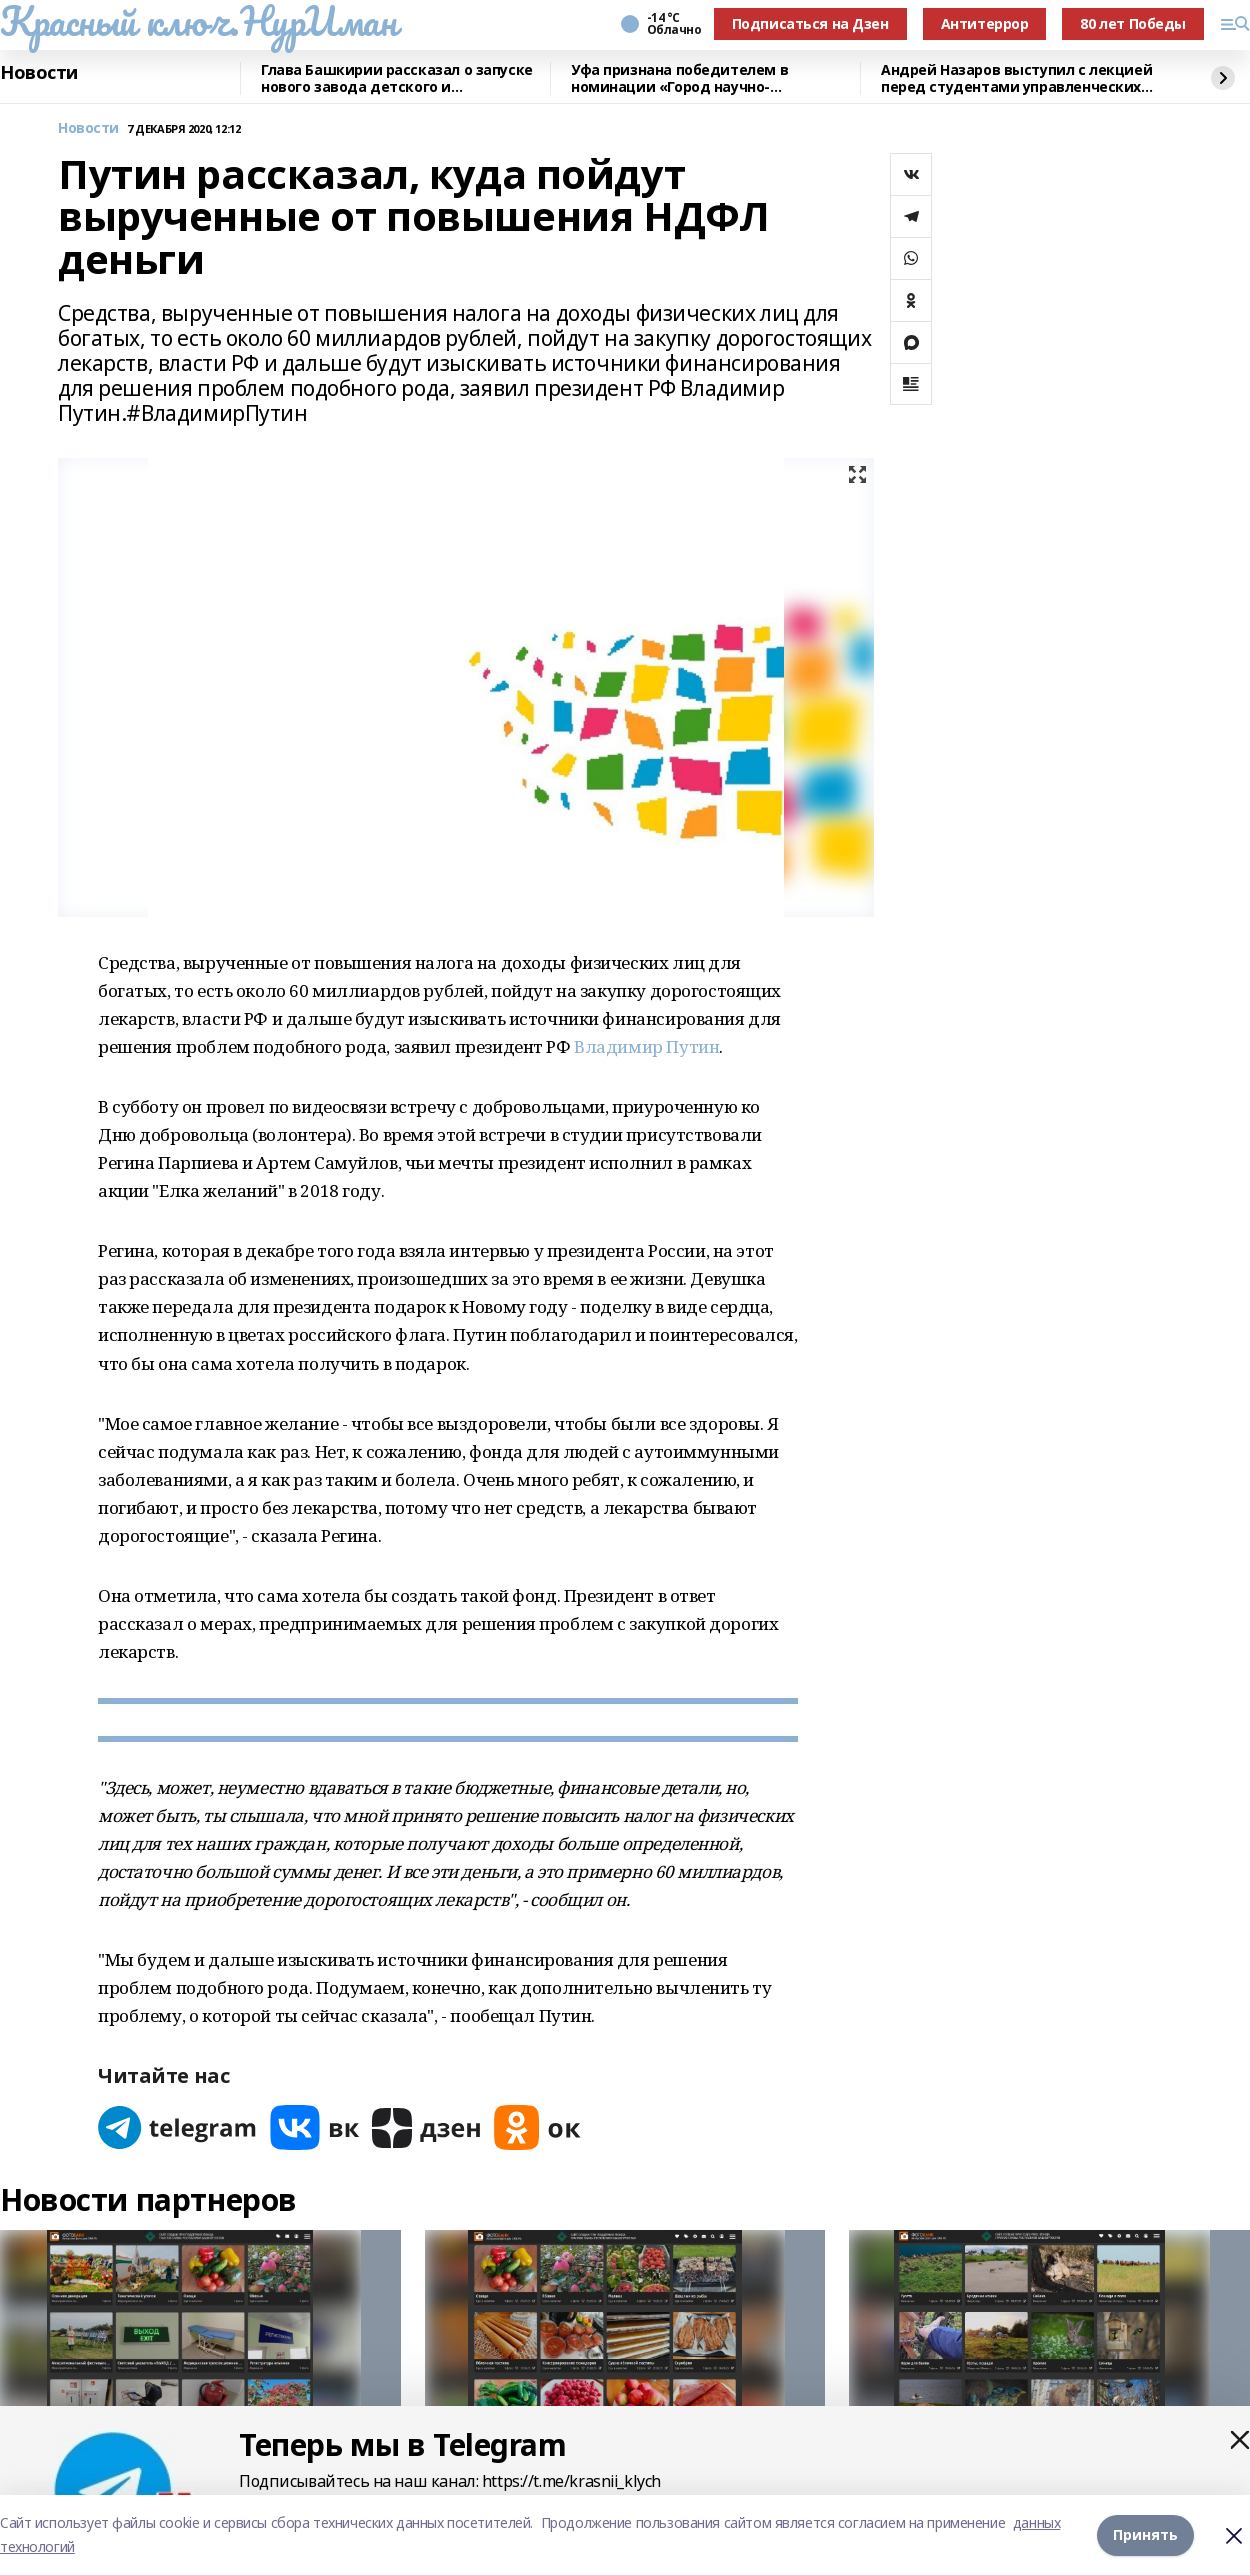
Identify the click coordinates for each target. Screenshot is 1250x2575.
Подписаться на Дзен (810, 23)
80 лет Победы (1133, 23)
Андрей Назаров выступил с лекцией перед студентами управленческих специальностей (1016, 78)
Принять (1145, 2534)
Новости (39, 73)
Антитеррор (985, 23)
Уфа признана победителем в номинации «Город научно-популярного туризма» (679, 78)
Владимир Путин (646, 1046)
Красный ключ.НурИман (198, 21)
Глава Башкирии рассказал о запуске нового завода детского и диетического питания (397, 78)
